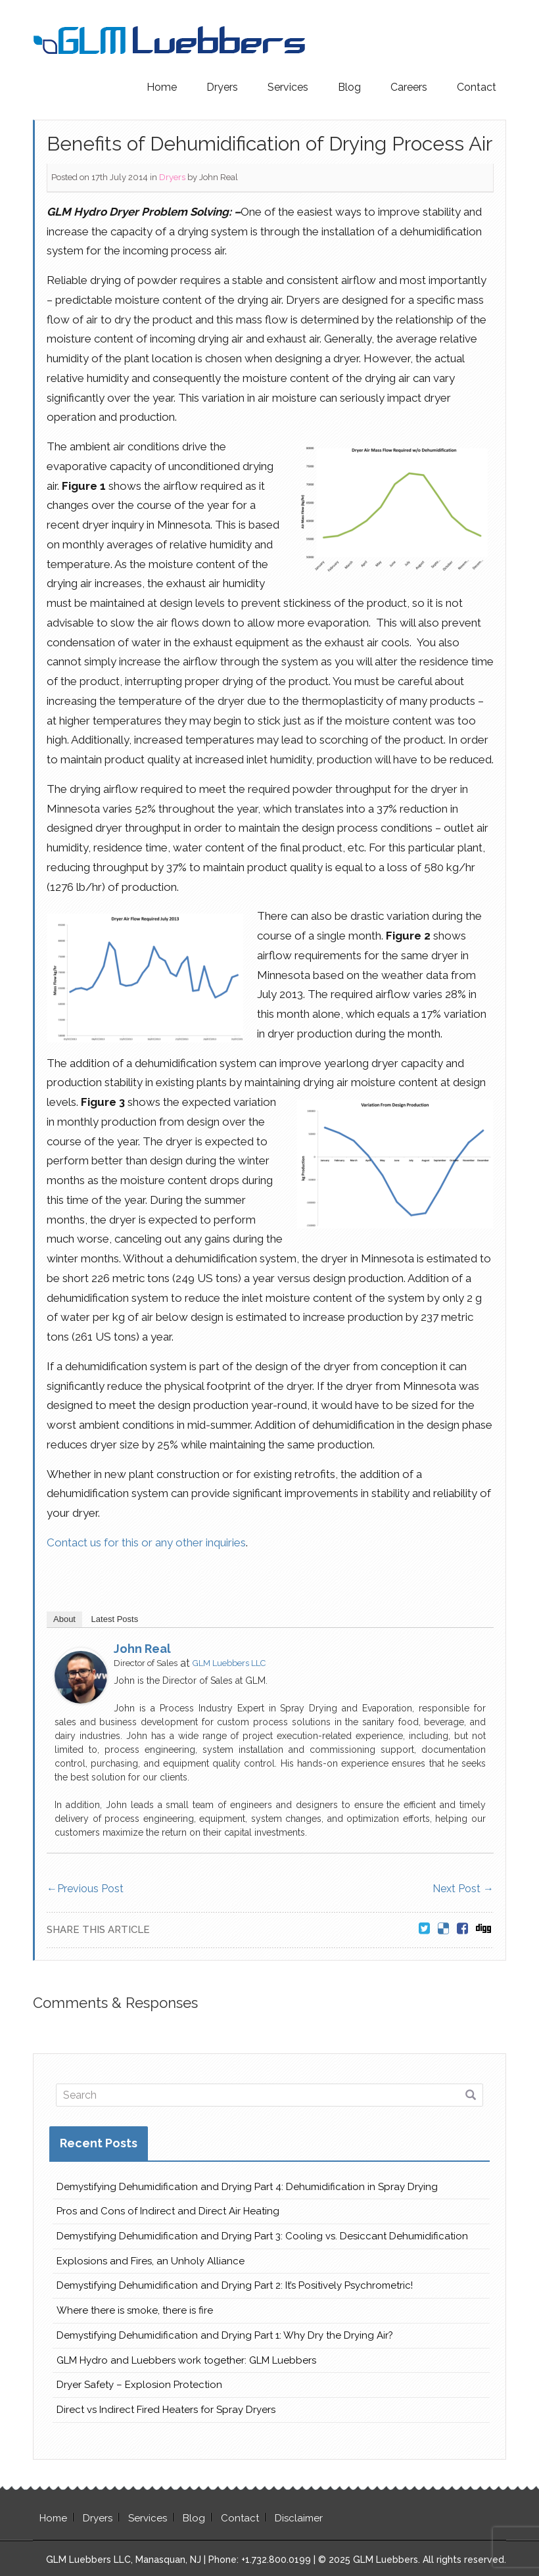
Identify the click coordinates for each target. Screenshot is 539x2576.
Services (288, 87)
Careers (408, 87)
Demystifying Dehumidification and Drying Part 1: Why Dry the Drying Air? (225, 2335)
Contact (476, 87)
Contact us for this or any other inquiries (146, 1542)
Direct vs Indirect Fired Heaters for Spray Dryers (166, 2410)
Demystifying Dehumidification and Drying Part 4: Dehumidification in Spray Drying (247, 2187)
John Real (218, 177)
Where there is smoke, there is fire (135, 2310)
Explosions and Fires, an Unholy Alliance (151, 2261)
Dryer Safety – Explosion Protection (139, 2385)
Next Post (463, 1888)
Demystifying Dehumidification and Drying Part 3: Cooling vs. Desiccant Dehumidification (262, 2236)
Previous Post (85, 1888)
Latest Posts (115, 1619)
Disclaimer (299, 2518)
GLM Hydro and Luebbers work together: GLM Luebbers (186, 2360)
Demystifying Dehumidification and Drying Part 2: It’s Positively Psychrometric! (235, 2285)
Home (162, 87)
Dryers (222, 87)
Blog (349, 87)
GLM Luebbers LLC (229, 1663)
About (64, 1619)
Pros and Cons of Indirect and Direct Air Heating (168, 2211)
